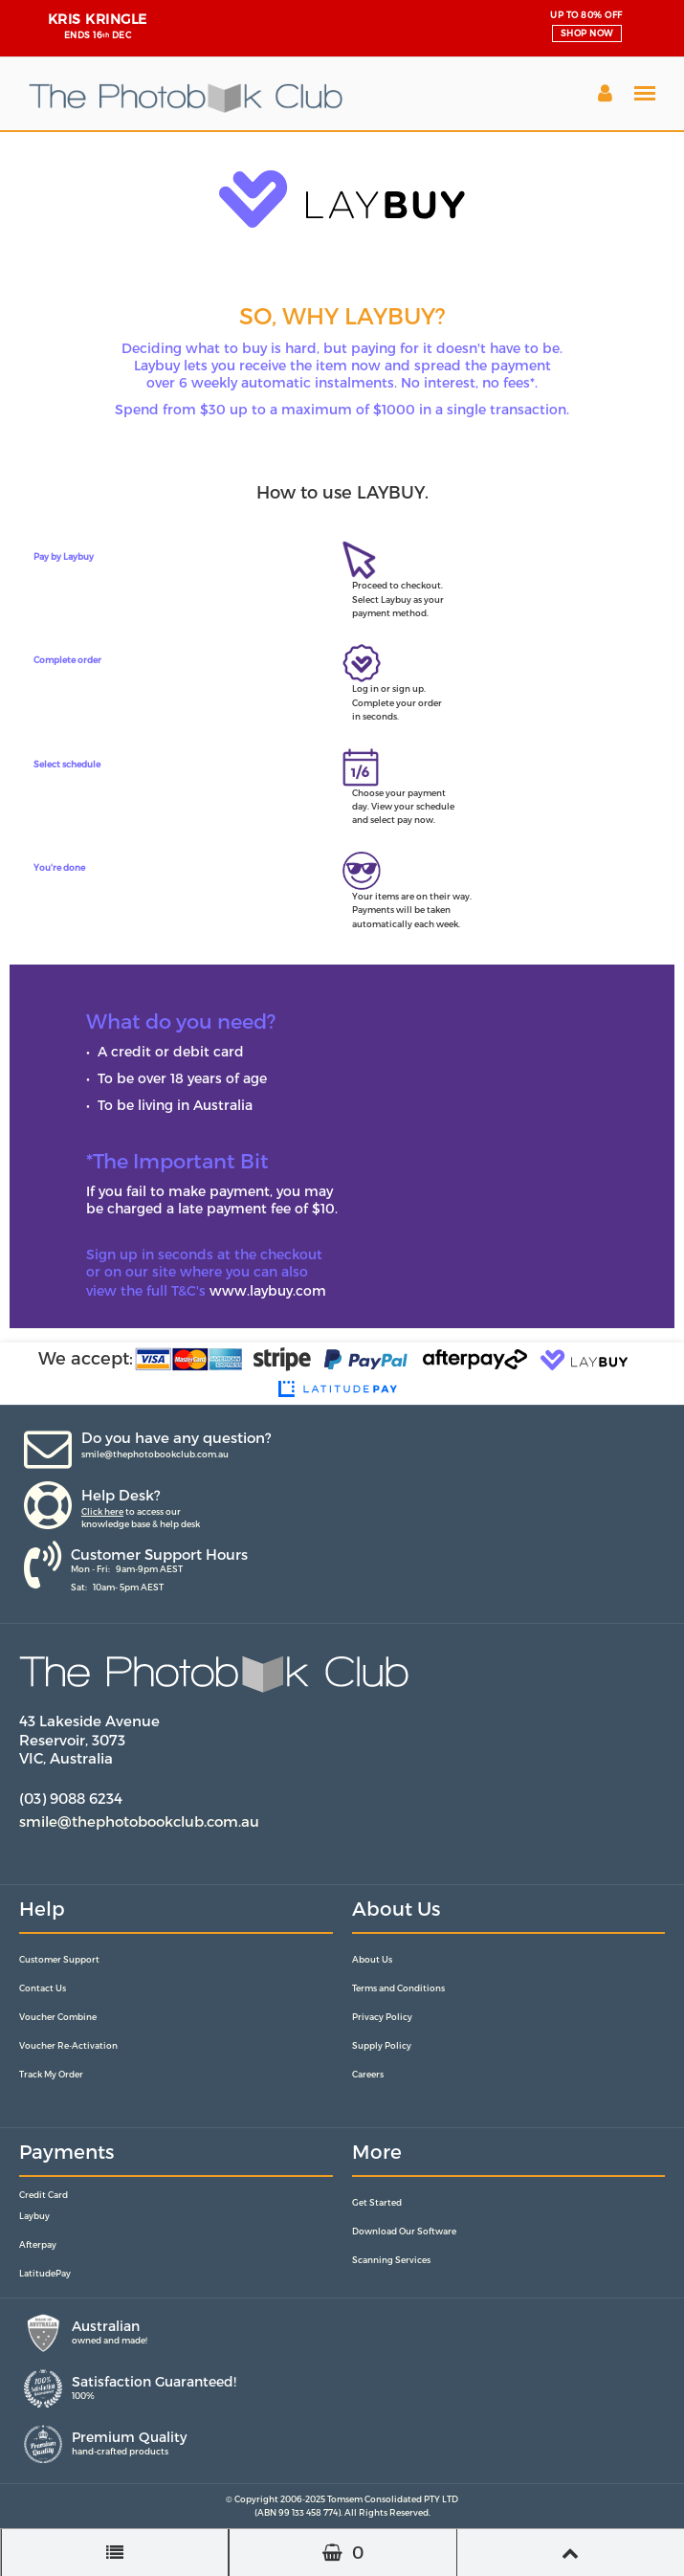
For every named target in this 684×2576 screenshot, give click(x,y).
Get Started (377, 2202)
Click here (102, 1511)
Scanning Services (391, 2259)
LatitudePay (45, 2273)
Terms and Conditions (398, 1988)
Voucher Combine (58, 2016)
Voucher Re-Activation (68, 2045)
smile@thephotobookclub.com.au (155, 1454)
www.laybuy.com (268, 1290)
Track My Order (51, 2074)
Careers (368, 2074)
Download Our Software (404, 2231)
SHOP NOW (587, 33)
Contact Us (42, 1988)
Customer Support (59, 1959)
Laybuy (34, 2215)
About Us (372, 1959)
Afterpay (37, 2244)
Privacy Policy (382, 2016)
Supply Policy (381, 2045)
